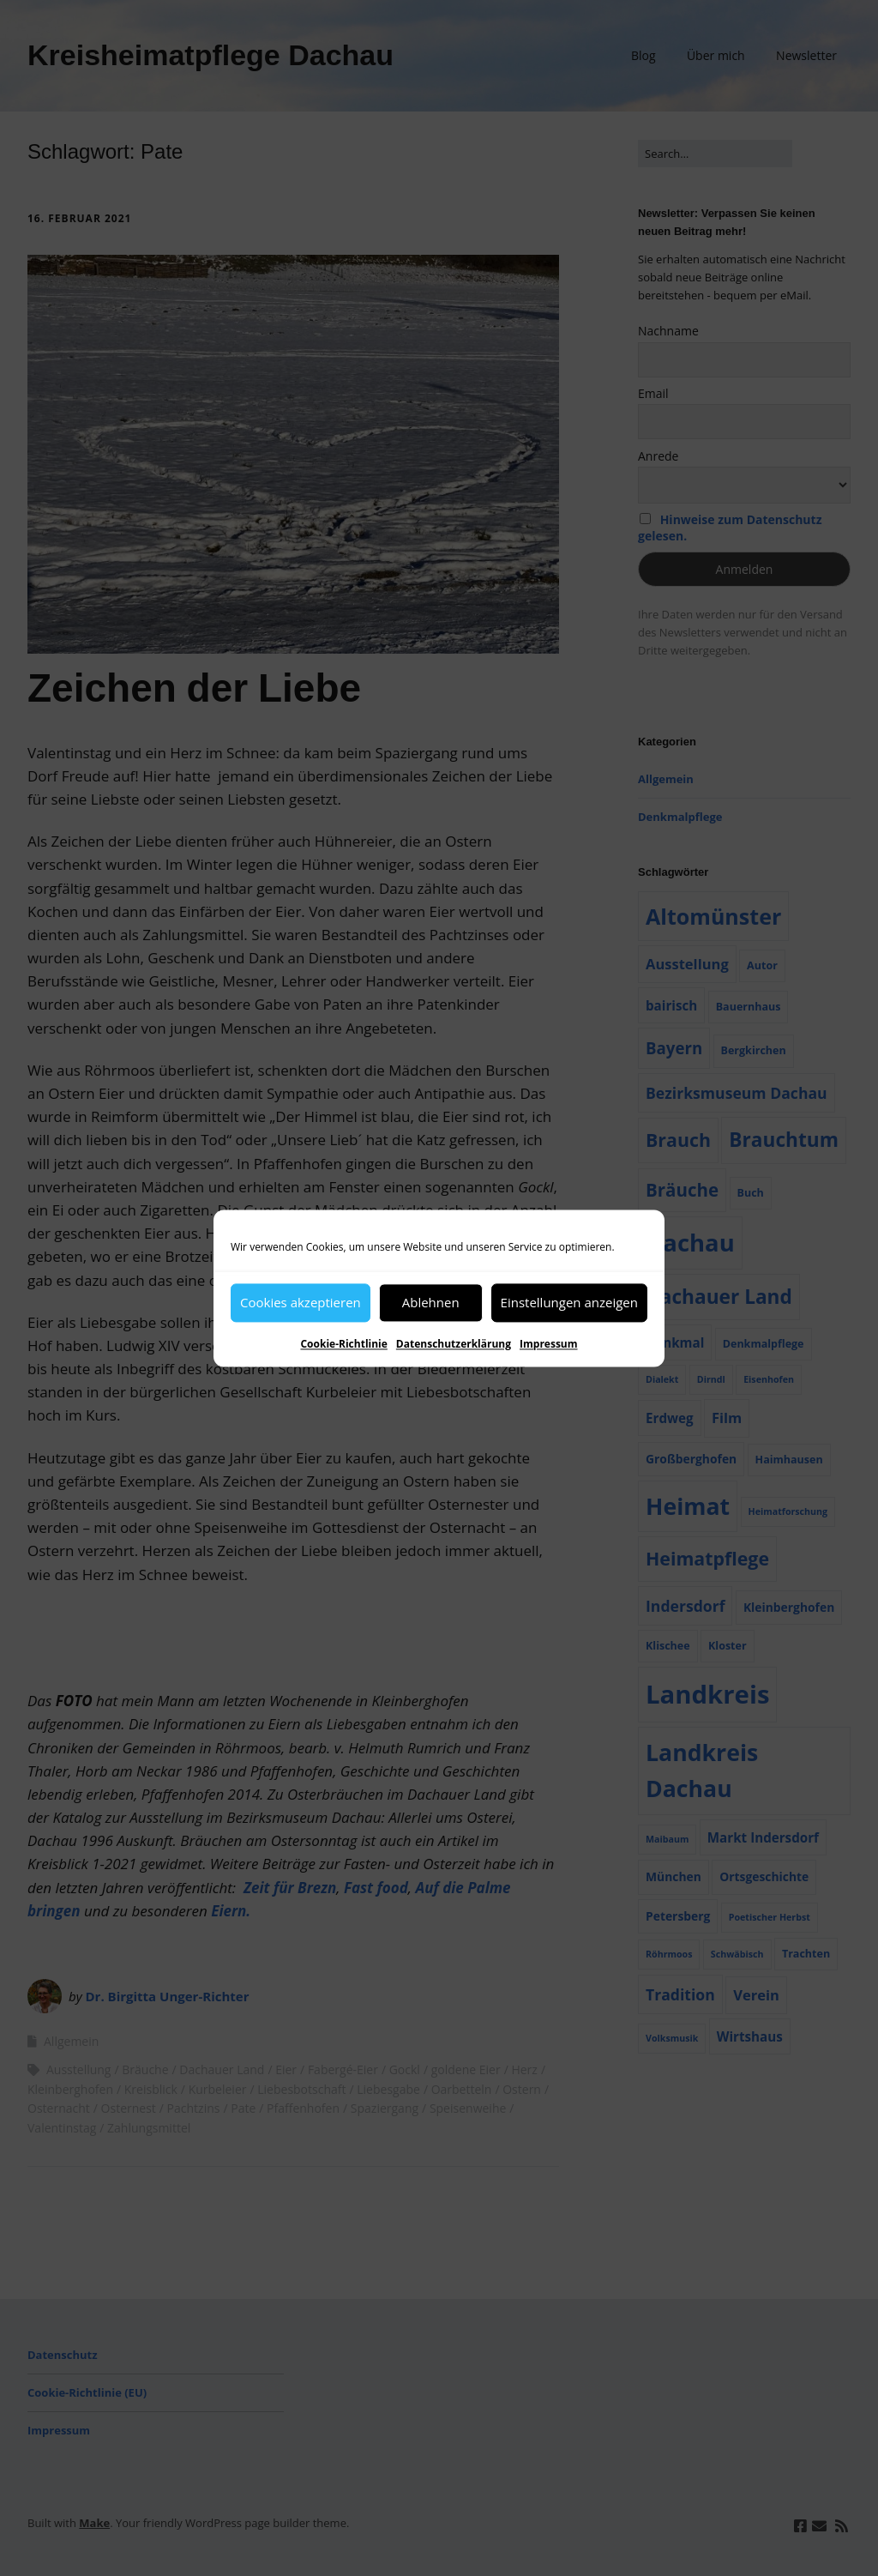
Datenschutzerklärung (453, 1343)
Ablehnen (431, 1302)
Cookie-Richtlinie (343, 1343)
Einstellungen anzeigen (569, 1302)
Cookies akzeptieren (300, 1302)
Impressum (549, 1343)
